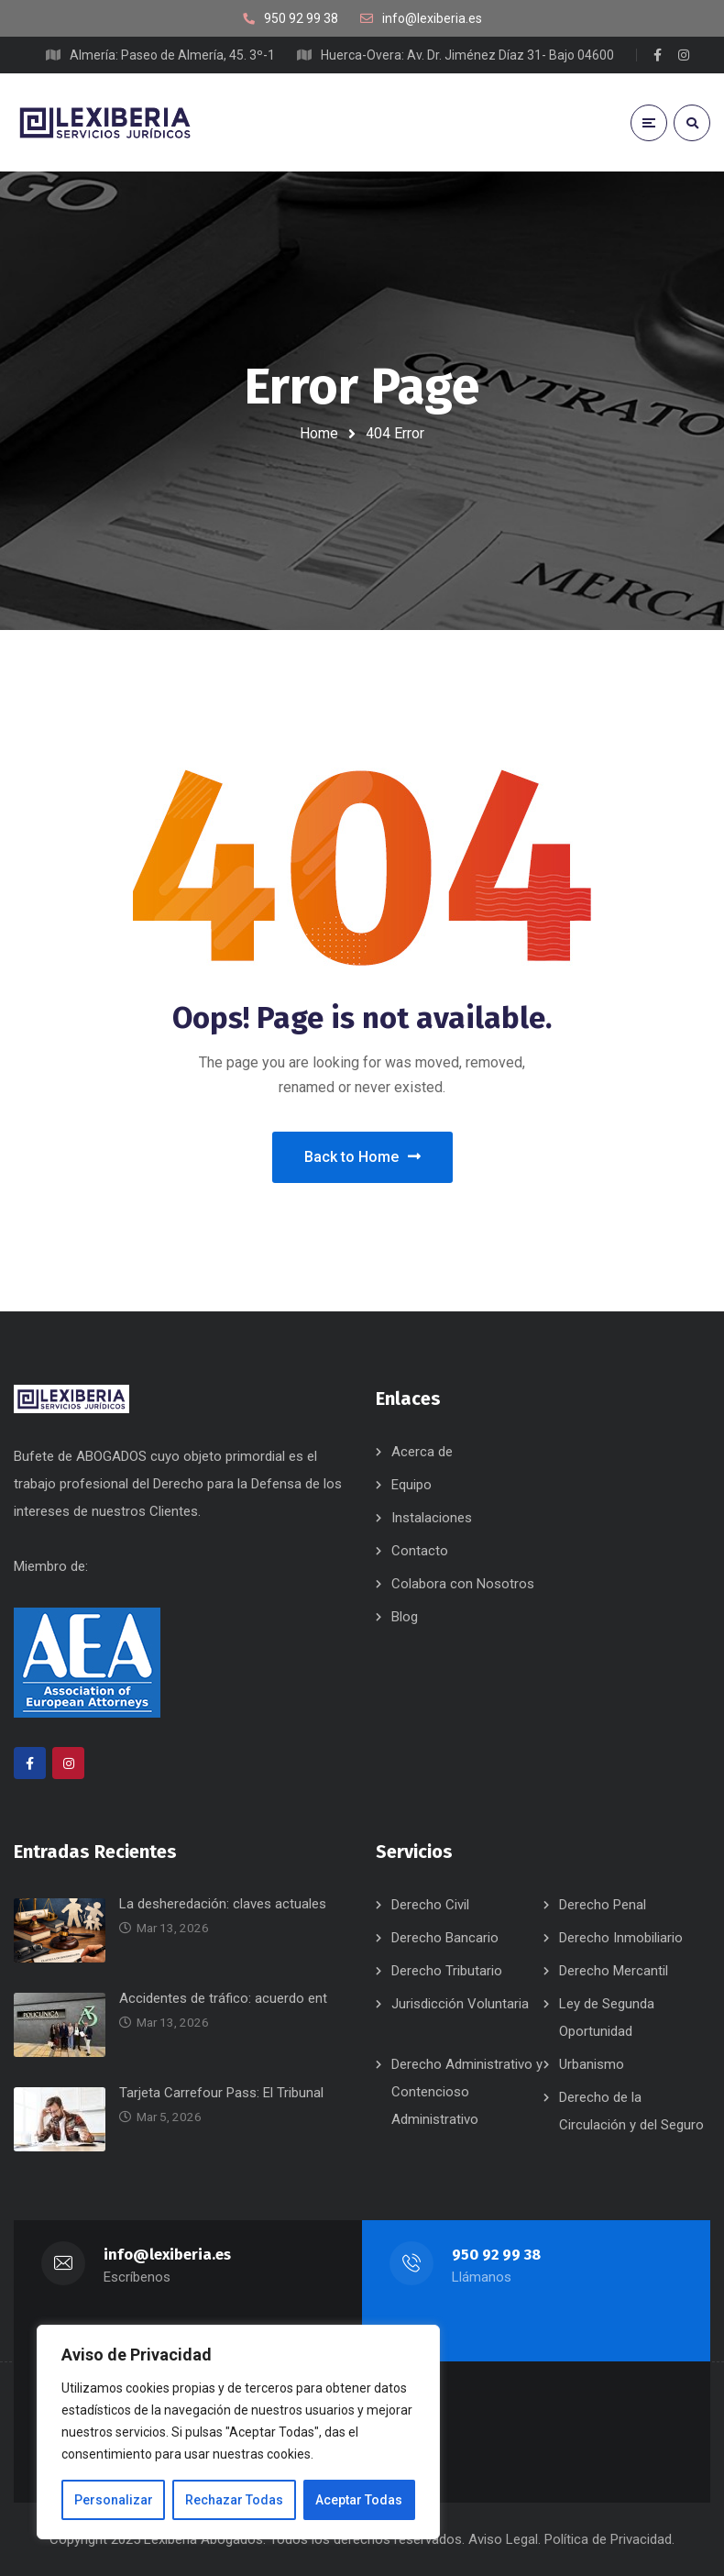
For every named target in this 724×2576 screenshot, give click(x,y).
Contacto (419, 1550)
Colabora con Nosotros (462, 1583)
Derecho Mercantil (613, 1970)
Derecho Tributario (446, 1970)
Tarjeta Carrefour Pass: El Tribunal (221, 2092)
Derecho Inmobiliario (621, 1937)
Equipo (411, 1484)
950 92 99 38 (496, 2254)
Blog (404, 1617)
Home (319, 433)
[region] (238, 2432)
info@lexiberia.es (167, 2254)
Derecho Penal (602, 1904)
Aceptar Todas (358, 2500)
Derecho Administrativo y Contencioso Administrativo (467, 2092)
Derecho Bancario (445, 1937)
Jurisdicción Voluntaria (460, 2004)
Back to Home (362, 1157)
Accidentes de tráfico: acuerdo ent (223, 1998)
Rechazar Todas (234, 2500)
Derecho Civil (430, 1904)
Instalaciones (431, 1517)
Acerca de (422, 1451)
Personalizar (113, 2500)
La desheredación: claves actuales (222, 1904)
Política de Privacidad (608, 2539)
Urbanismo (591, 2064)
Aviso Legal (503, 2539)
